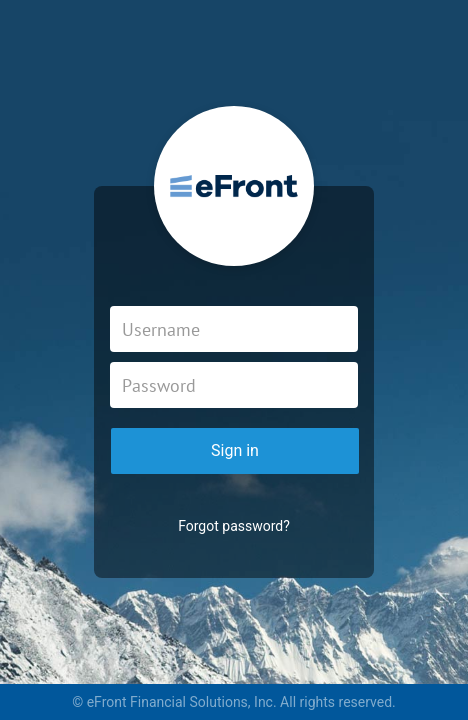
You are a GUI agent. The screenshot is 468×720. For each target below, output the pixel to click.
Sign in (235, 450)
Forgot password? (234, 526)
